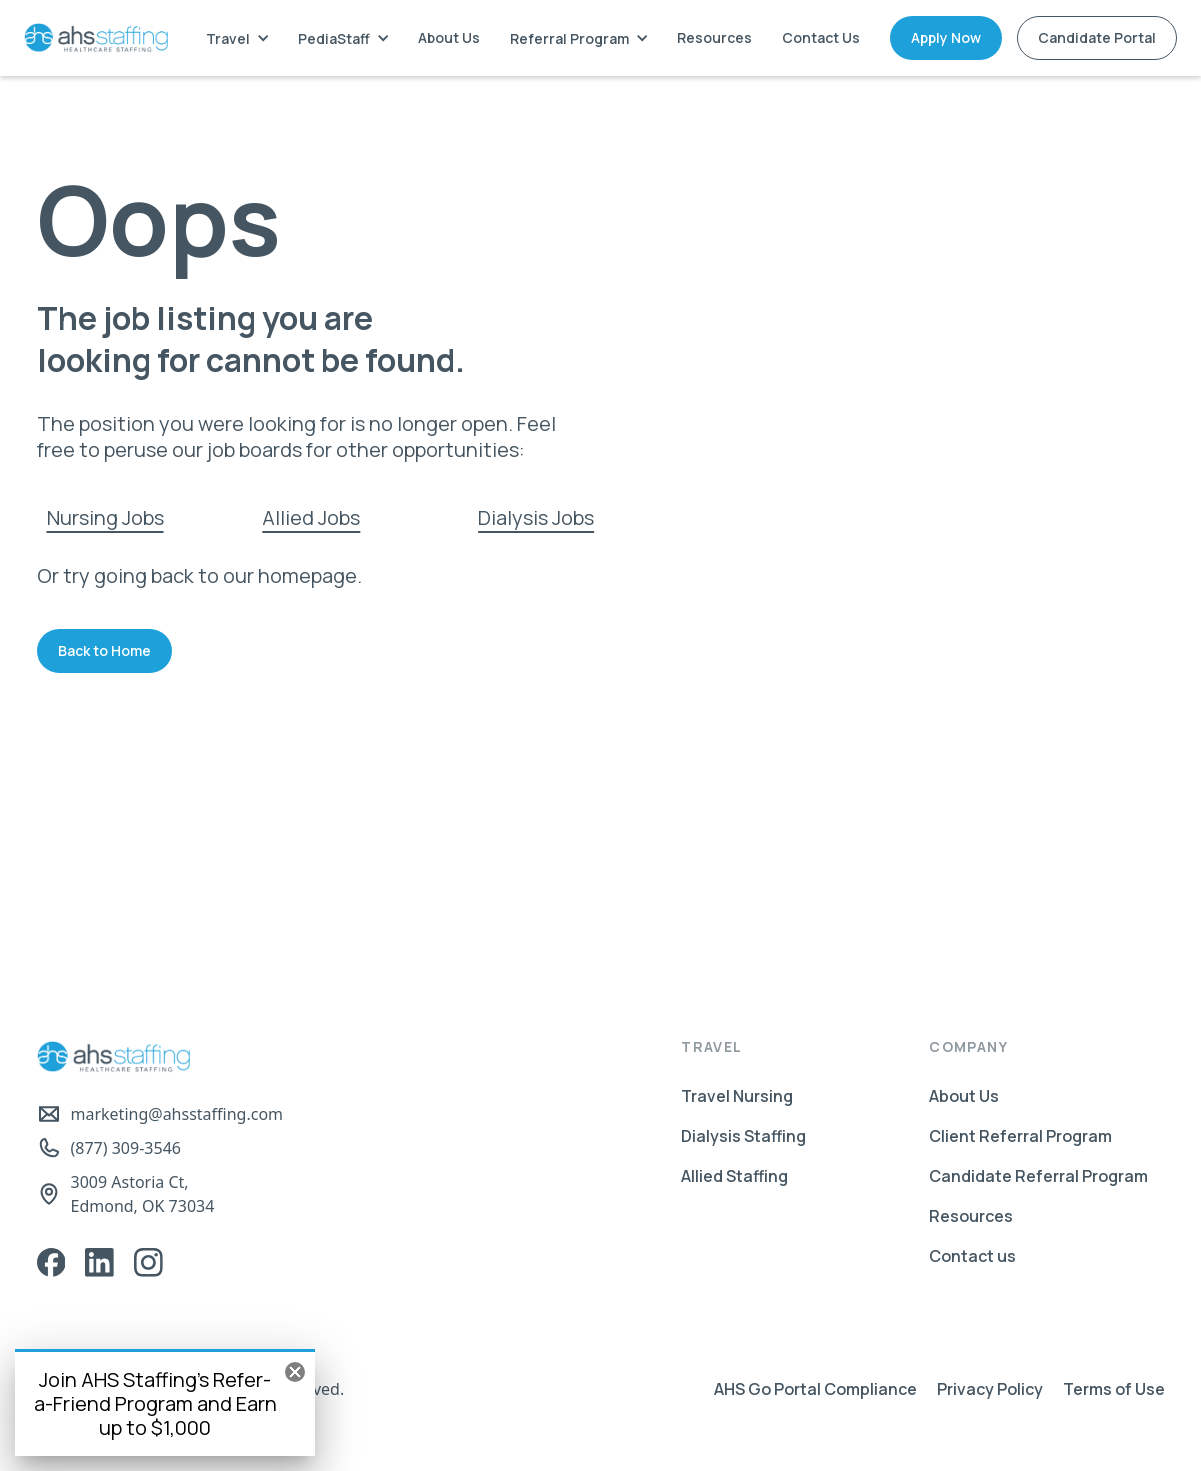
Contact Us (821, 37)
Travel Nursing (737, 1096)
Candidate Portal (1097, 37)
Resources (714, 37)
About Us (449, 37)
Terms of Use (1114, 1389)
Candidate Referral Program (1038, 1176)
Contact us (972, 1256)
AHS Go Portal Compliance (815, 1389)
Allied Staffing (734, 1176)
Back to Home (104, 650)
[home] (96, 38)
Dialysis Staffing (743, 1136)
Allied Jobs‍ (311, 517)
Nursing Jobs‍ (105, 517)
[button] (237, 38)
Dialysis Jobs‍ (536, 517)
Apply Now (946, 37)
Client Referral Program (1020, 1136)
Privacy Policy (990, 1389)
